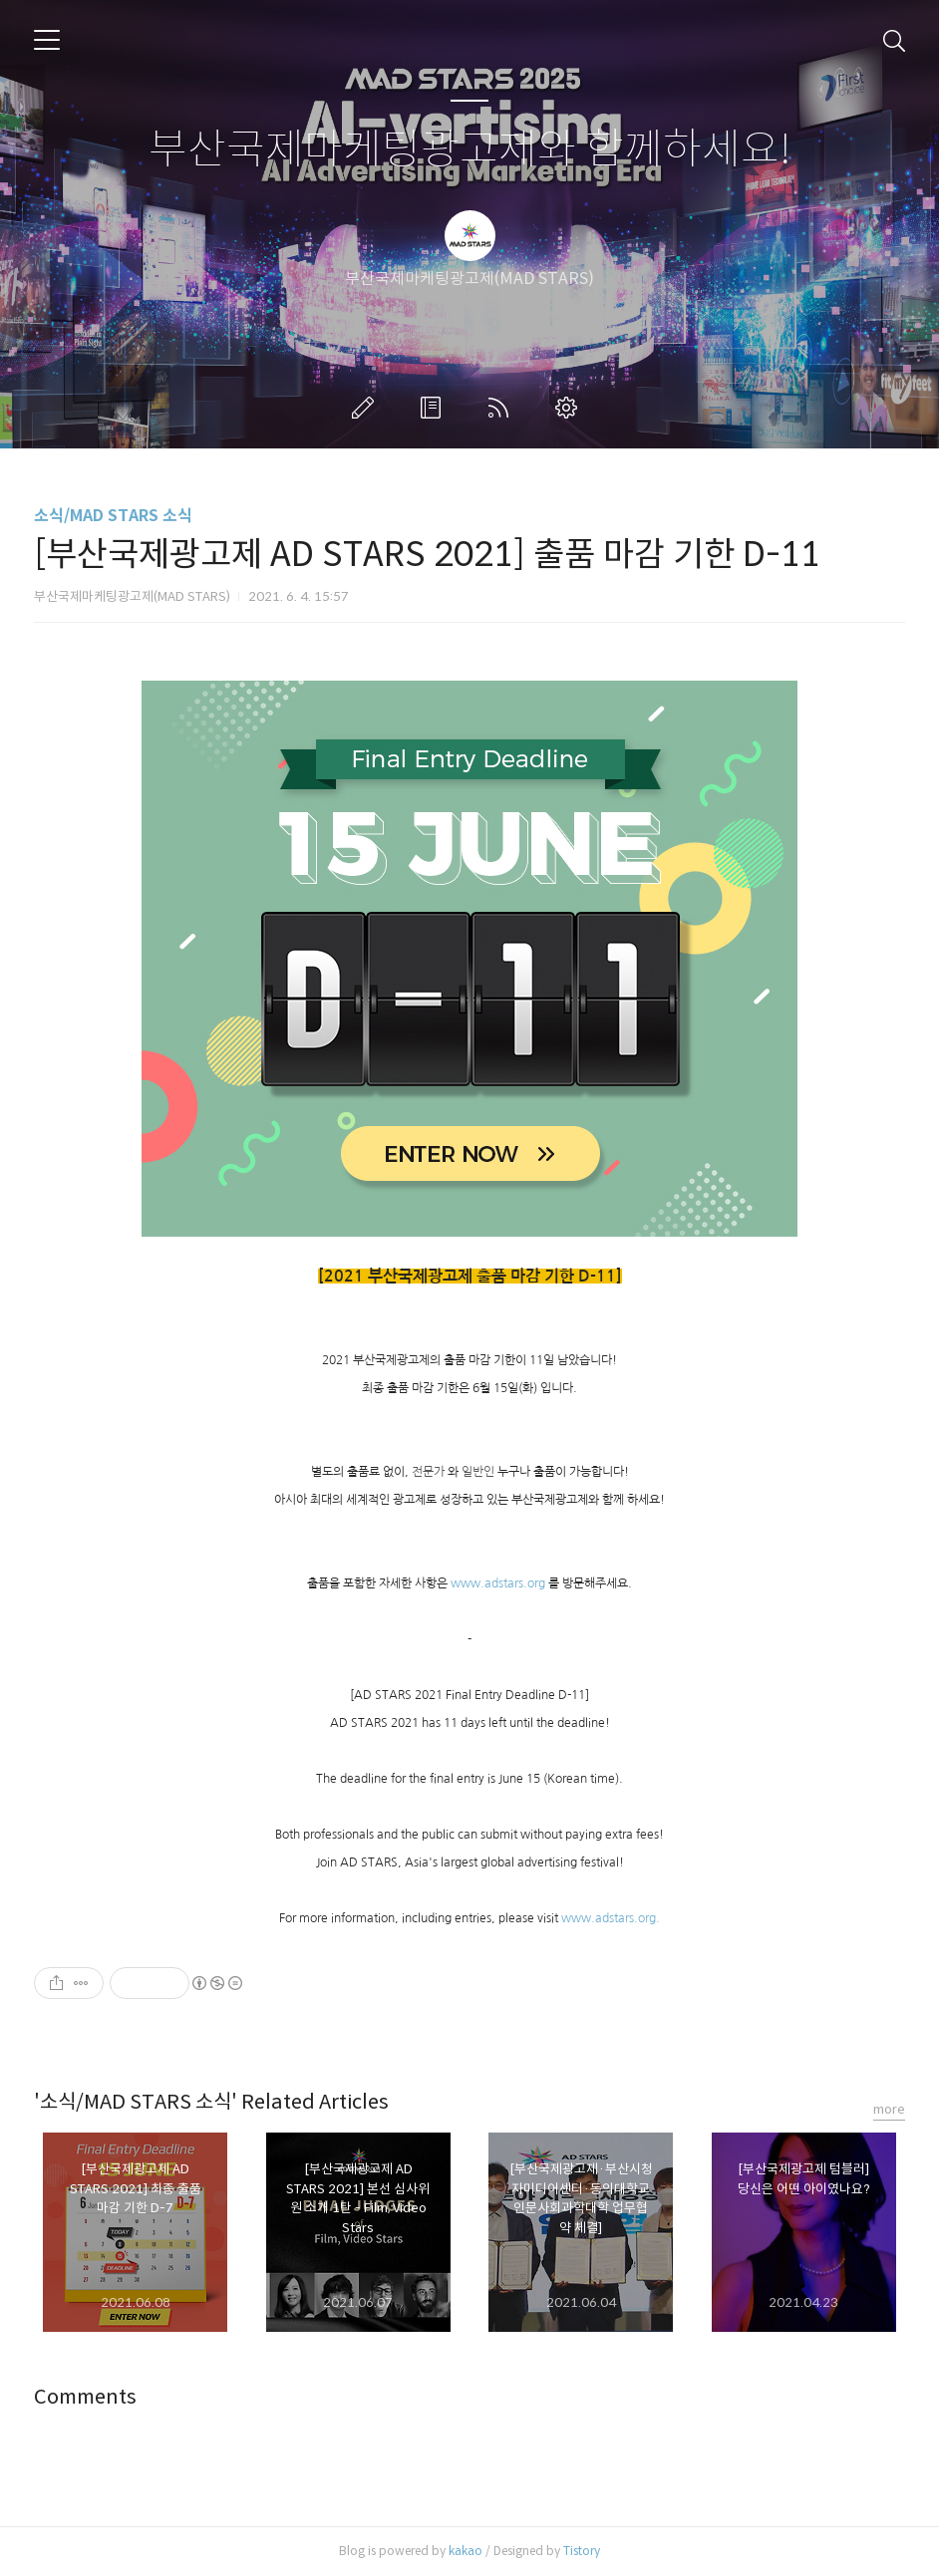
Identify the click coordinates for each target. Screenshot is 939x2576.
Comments (85, 2397)
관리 (570, 408)
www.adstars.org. (610, 1918)
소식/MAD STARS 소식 (113, 515)
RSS (502, 408)
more (889, 2109)
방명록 (435, 408)
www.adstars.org (498, 1583)
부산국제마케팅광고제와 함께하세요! (470, 150)
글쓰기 (367, 408)
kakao (465, 2550)
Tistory (581, 2550)
